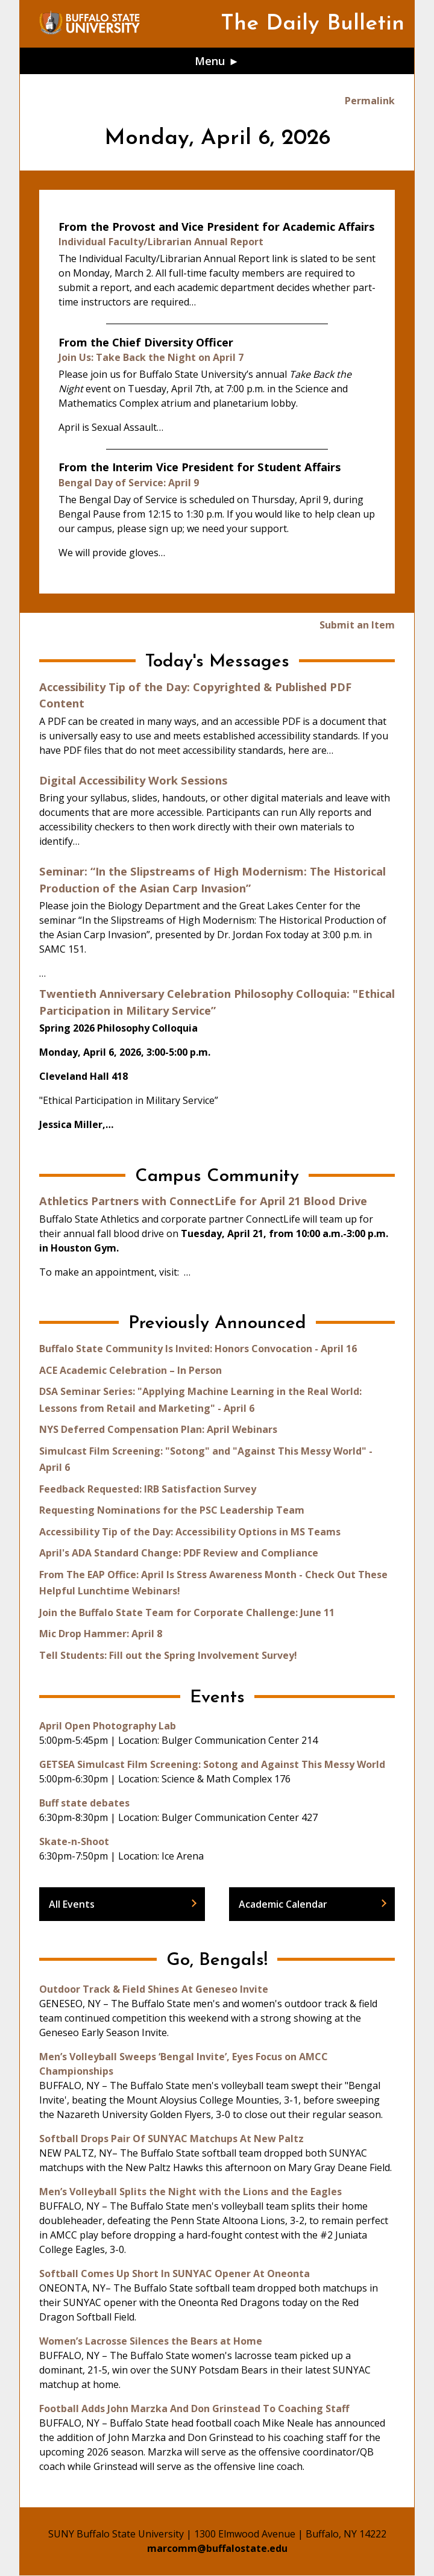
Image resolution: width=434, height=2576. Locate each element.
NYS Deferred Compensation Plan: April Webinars (158, 1429)
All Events (72, 1904)
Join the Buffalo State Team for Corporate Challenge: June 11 (187, 1612)
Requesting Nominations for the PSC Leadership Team (171, 1510)
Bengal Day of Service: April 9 (128, 482)
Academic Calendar (283, 1904)
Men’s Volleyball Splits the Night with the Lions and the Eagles (190, 2191)
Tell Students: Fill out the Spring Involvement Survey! (168, 1655)
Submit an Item (357, 624)
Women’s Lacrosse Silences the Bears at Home (150, 2341)
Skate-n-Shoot (74, 1841)
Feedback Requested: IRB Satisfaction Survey (147, 1489)
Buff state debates (84, 1803)
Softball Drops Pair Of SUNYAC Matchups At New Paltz (171, 2138)
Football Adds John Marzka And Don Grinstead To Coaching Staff (194, 2408)
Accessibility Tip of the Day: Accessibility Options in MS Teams (190, 1531)
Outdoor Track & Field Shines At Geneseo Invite (153, 1989)
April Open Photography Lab (107, 1725)
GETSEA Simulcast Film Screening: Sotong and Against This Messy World (212, 1764)
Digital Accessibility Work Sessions (133, 780)
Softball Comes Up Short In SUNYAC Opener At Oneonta (174, 2273)
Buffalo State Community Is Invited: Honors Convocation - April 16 (198, 1348)
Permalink (370, 100)
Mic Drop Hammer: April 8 (100, 1633)
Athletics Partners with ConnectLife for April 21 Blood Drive (203, 1200)
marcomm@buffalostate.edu (217, 2548)
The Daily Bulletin (312, 24)
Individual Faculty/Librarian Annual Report (160, 241)
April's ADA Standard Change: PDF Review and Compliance (178, 1552)
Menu (210, 60)
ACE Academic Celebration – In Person (130, 1370)
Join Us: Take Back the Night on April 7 (151, 357)
